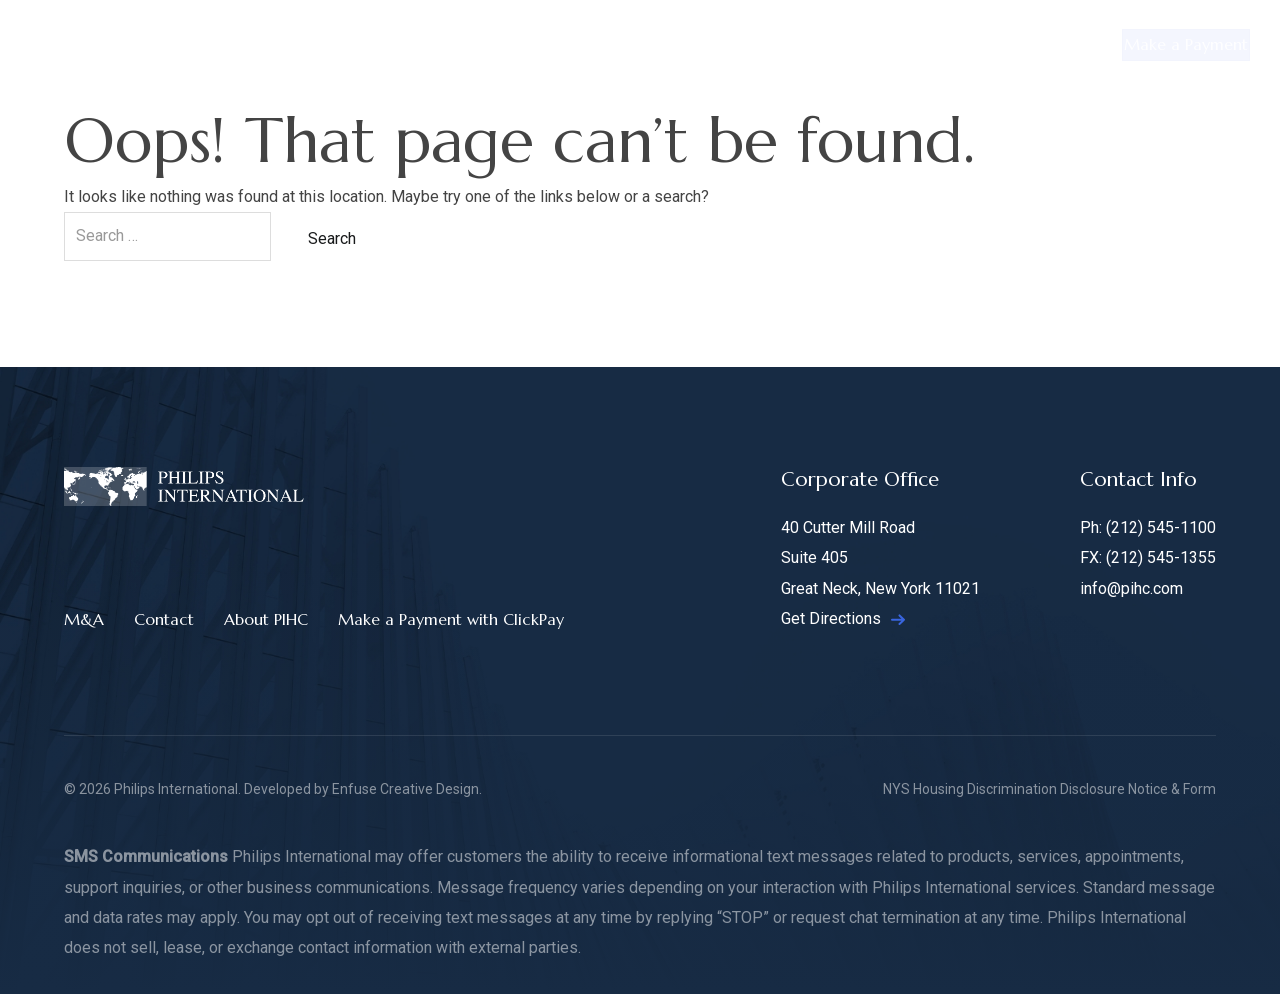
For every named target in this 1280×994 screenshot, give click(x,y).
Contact (1025, 44)
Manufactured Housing (711, 44)
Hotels (854, 44)
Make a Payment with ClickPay (451, 619)
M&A (936, 44)
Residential (392, 44)
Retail (572, 44)
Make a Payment (1167, 45)
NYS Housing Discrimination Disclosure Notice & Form (1049, 789)
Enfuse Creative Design (405, 789)
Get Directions (843, 618)
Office (490, 44)
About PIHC (266, 619)
